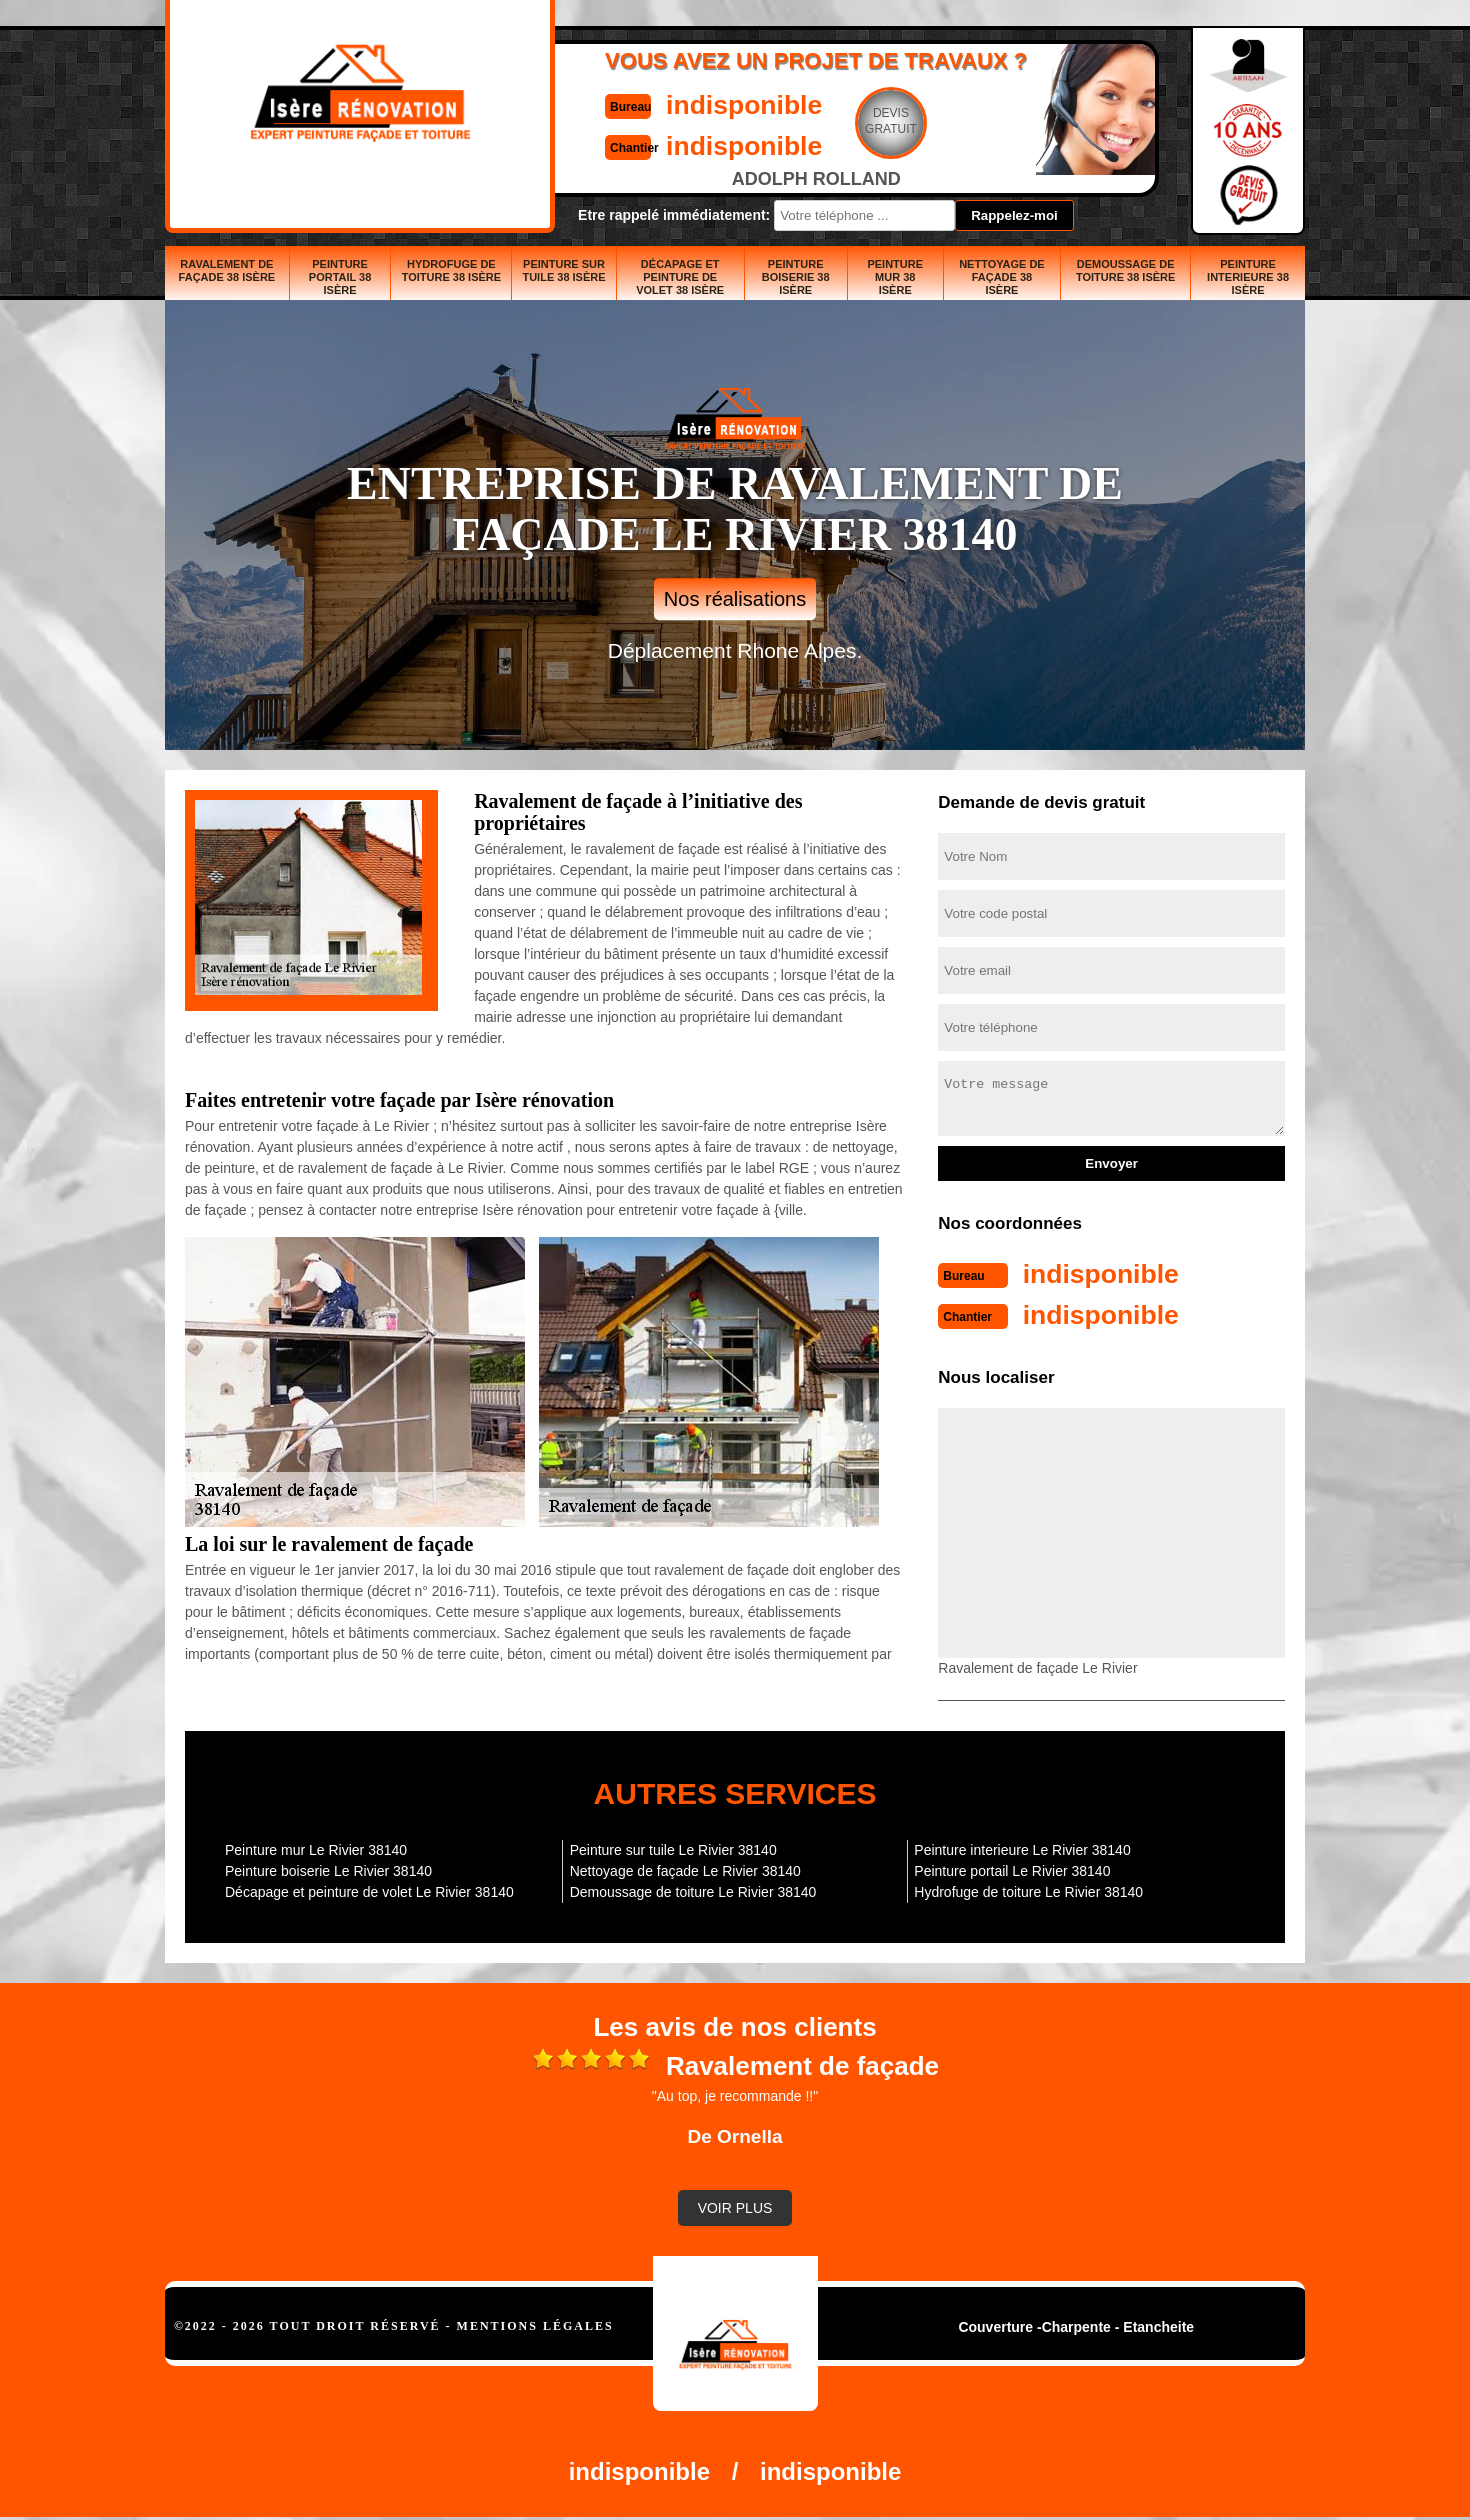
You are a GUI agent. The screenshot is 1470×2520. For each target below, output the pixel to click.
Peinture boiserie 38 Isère (796, 277)
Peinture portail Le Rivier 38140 (1012, 1869)
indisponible (675, 103)
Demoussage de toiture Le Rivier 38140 (693, 1890)
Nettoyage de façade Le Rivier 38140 (685, 1869)
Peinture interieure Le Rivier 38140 (1022, 1848)
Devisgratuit (828, 121)
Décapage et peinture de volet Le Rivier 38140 (369, 1890)
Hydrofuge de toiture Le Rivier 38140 (1028, 1890)
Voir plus (735, 2206)
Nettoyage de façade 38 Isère (1002, 277)
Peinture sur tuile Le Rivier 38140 (673, 1848)
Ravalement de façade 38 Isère (227, 270)
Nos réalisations (735, 599)
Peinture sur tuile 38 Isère (563, 270)
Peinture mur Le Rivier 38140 (316, 1848)
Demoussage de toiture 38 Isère (1125, 270)
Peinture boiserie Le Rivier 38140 (328, 1869)
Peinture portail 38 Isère (340, 277)
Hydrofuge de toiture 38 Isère (451, 270)
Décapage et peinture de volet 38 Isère (680, 277)
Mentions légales (535, 2324)
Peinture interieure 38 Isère (1248, 277)
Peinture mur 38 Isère (895, 277)
